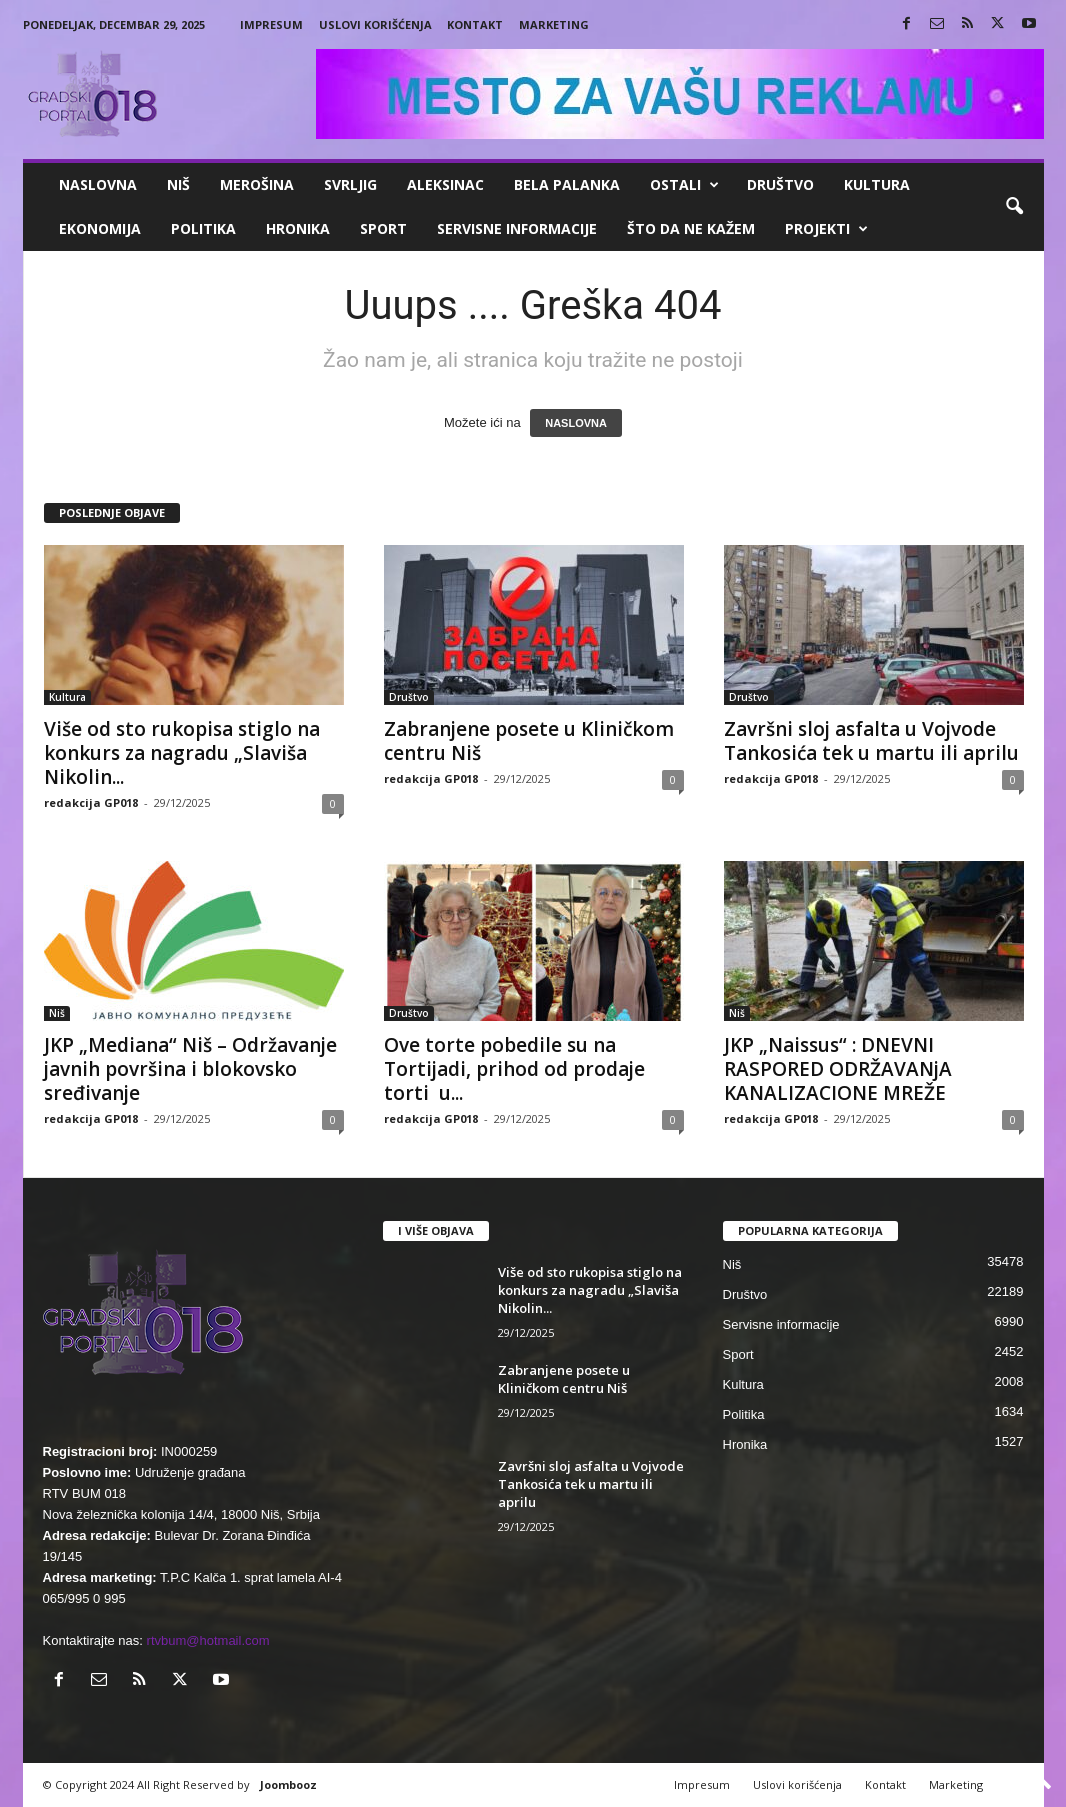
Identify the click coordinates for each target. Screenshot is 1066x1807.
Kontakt (475, 24)
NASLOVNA (576, 423)
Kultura (877, 184)
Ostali (684, 185)
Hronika (298, 228)
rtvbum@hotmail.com (208, 1640)
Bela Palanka (567, 184)
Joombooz (288, 1784)
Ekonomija (100, 228)
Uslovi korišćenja (375, 24)
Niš (178, 184)
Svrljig (350, 184)
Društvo (780, 184)
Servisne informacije (517, 228)
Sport (383, 228)
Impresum (271, 24)
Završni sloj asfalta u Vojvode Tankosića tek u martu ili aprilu (871, 741)
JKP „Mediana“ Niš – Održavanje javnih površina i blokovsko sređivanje (190, 1069)
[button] (1014, 207)
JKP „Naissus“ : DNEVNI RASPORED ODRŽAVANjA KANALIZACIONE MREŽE (838, 1069)
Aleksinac (445, 184)
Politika (203, 228)
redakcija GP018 (91, 802)
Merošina (257, 184)
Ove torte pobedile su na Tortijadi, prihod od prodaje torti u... (514, 1069)
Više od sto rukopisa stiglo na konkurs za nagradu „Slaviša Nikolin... (182, 753)
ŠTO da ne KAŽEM (691, 228)
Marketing (554, 24)
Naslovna (98, 184)
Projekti (826, 229)
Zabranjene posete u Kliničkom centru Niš (529, 741)
